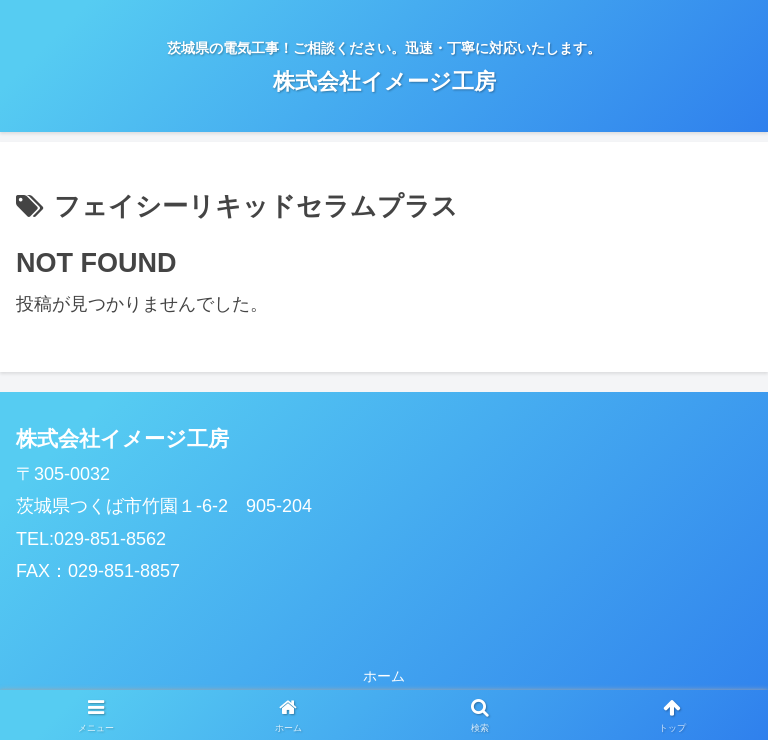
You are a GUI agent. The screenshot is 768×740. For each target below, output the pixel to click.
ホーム (384, 676)
